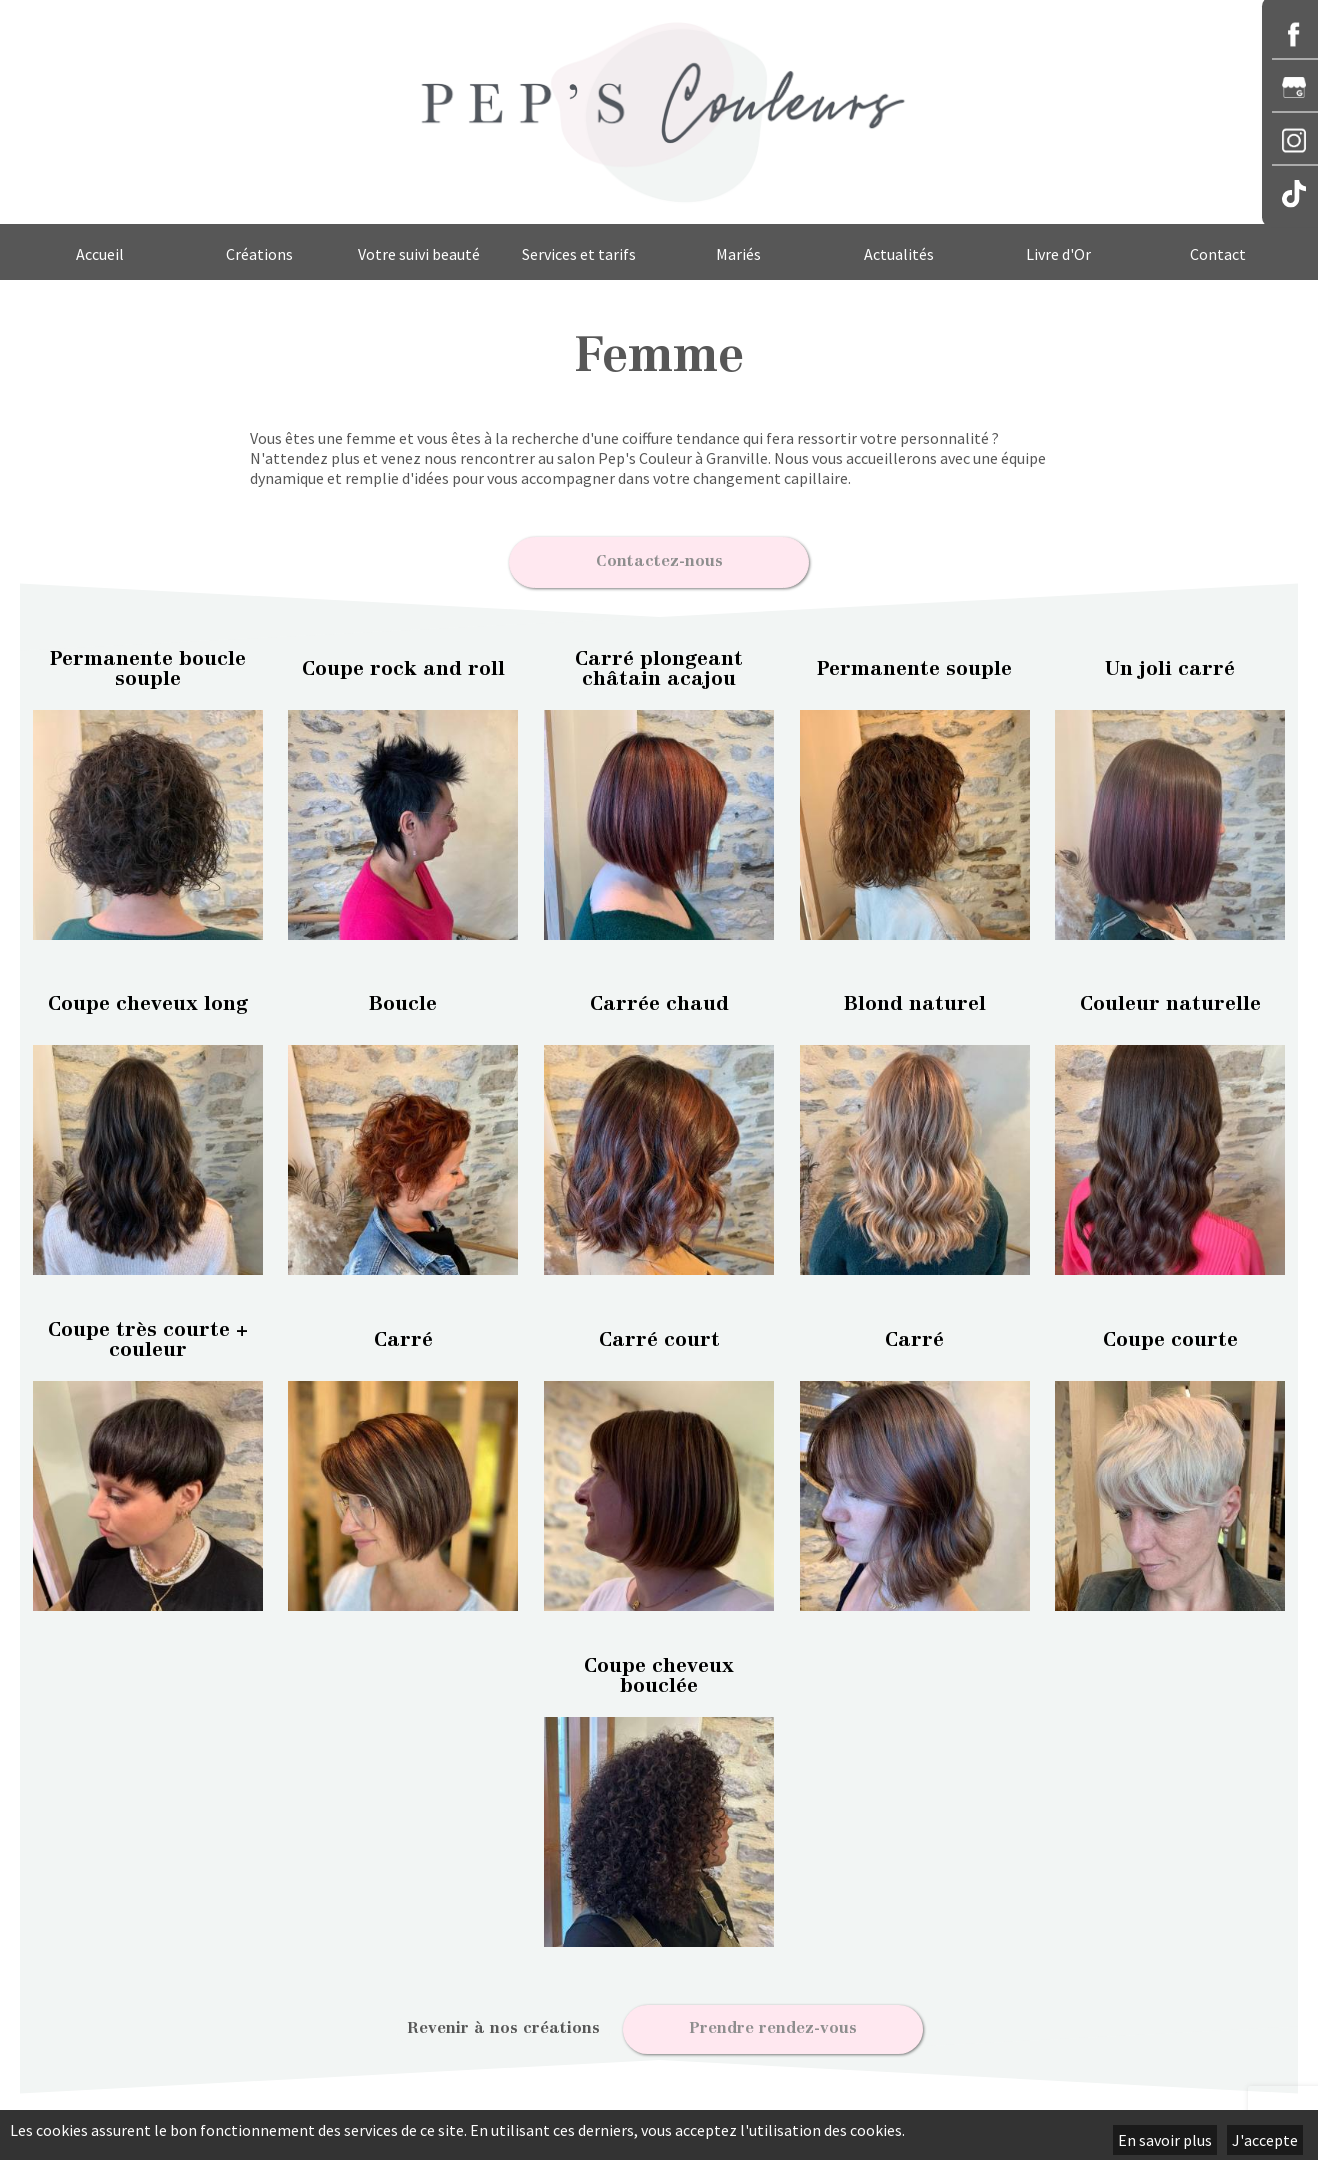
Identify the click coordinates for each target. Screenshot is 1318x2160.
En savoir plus (1165, 2140)
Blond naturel (915, 1000)
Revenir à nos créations (503, 2024)
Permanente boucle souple (148, 664)
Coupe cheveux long (148, 1000)
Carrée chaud (659, 1000)
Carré (403, 1335)
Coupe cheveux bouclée (659, 1671)
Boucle (403, 1000)
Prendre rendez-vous (773, 2024)
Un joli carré (1170, 664)
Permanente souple (914, 664)
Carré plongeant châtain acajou (659, 664)
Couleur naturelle (1170, 1000)
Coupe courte (1170, 1335)
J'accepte (1265, 2140)
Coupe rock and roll (403, 664)
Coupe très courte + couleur (148, 1335)
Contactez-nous (659, 559)
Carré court (659, 1335)
